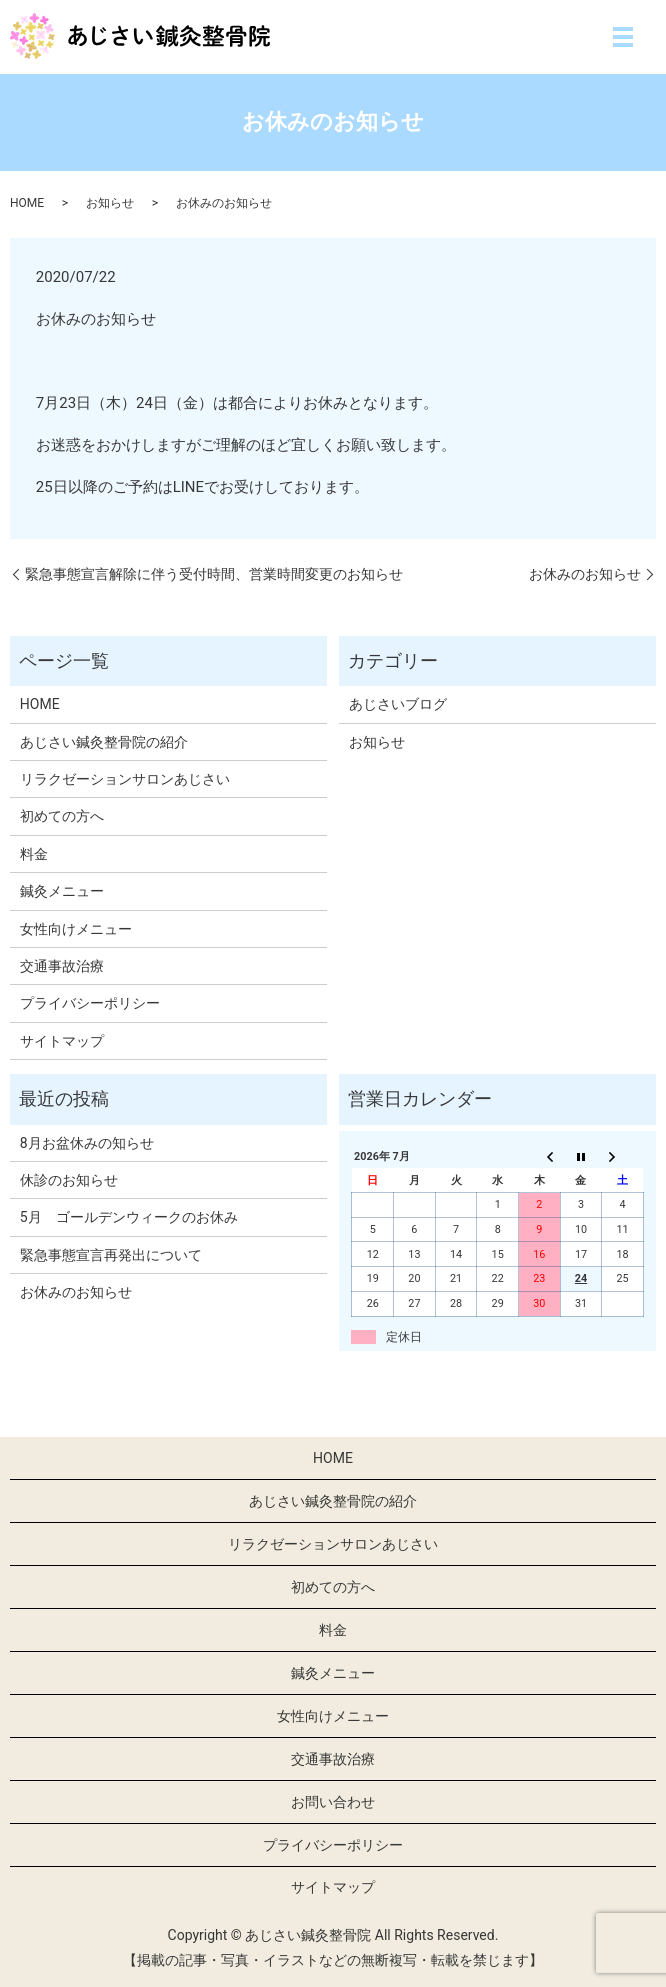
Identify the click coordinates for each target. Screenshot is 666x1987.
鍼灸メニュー (62, 891)
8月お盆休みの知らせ (87, 1143)
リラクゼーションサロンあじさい (125, 779)
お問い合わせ (333, 1802)
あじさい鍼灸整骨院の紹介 (104, 742)
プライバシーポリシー (90, 1003)
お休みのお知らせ (585, 574)
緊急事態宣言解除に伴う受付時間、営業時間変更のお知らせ (214, 574)
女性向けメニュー (76, 929)
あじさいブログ (398, 704)
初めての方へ (62, 816)
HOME (27, 203)
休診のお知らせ (69, 1180)
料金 (34, 854)
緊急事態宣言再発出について (111, 1255)
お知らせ (110, 203)
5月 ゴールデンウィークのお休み (129, 1217)
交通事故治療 (62, 966)
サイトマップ (62, 1041)
